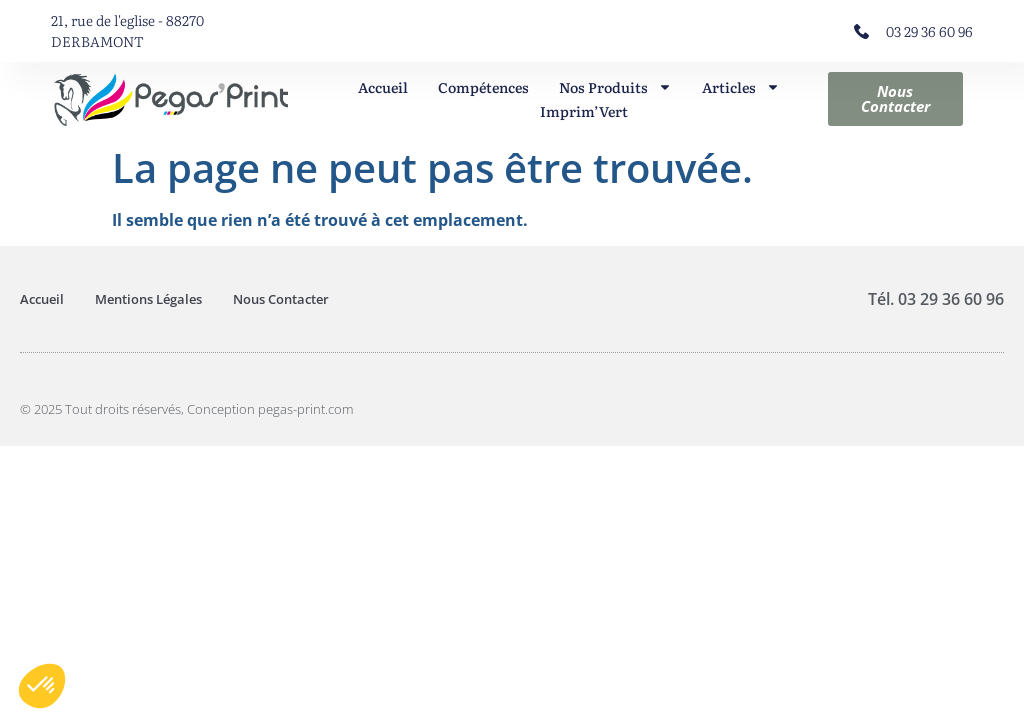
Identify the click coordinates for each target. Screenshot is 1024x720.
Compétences (483, 87)
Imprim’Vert (584, 111)
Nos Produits (615, 87)
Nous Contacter (281, 299)
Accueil (383, 87)
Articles (741, 87)
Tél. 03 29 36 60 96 (936, 299)
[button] (42, 686)
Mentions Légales (148, 299)
